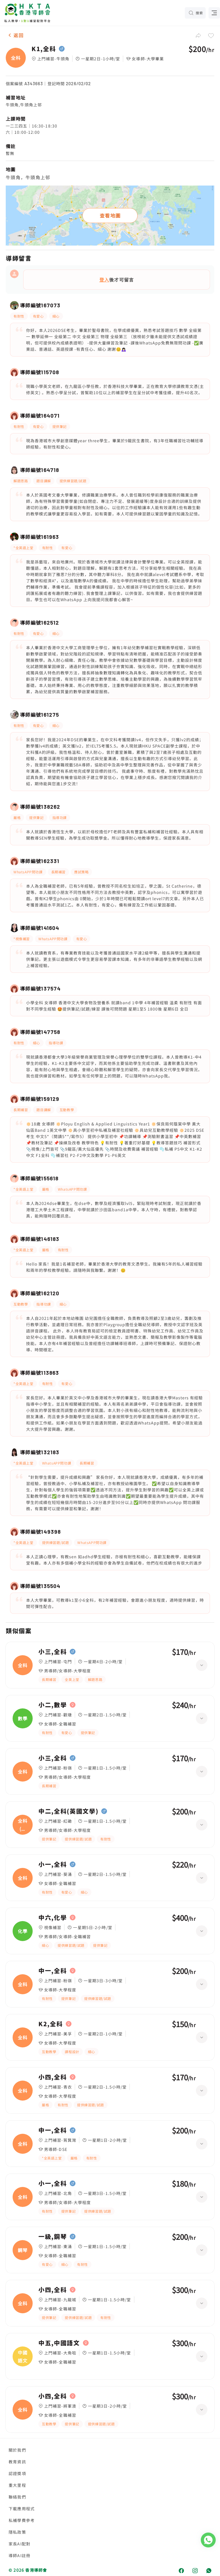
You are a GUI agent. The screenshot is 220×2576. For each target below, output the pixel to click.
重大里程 (17, 2485)
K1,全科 (44, 49)
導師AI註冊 (19, 2555)
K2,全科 (50, 2024)
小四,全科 (52, 2077)
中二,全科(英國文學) (68, 1811)
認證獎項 (17, 2473)
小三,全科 (52, 1652)
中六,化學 (52, 1918)
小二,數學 (52, 1705)
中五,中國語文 (59, 2343)
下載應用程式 (22, 2508)
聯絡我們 (17, 2497)
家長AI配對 (19, 2544)
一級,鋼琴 (52, 2237)
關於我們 (17, 2450)
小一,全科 (52, 1864)
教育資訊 (17, 2462)
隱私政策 (17, 2532)
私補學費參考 (22, 2520)
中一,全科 (52, 1971)
